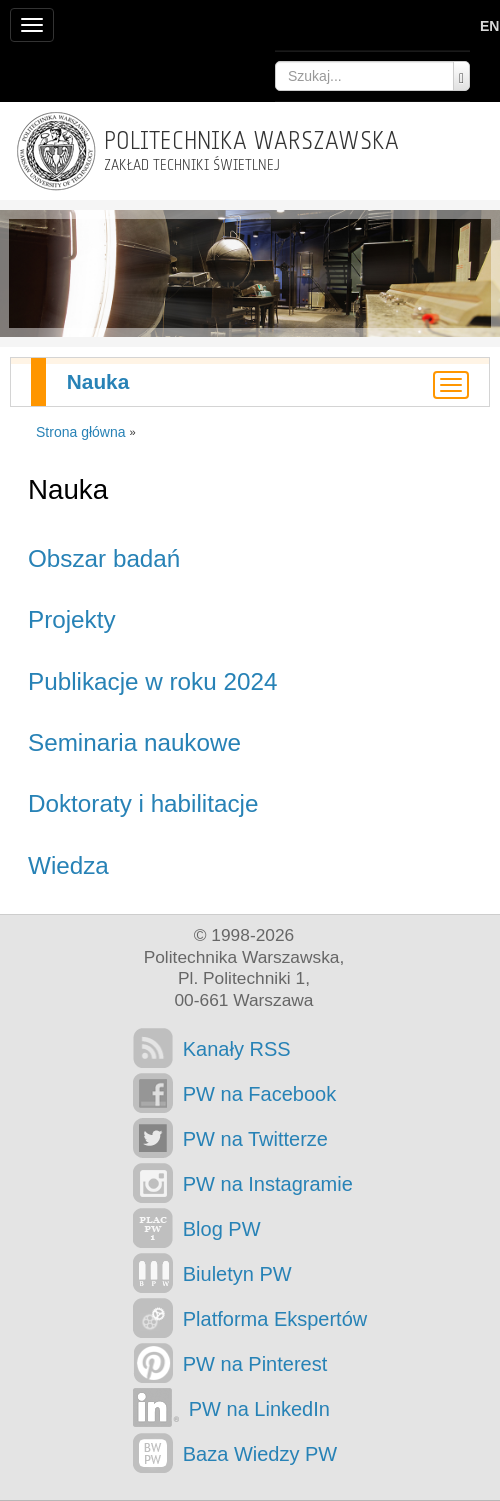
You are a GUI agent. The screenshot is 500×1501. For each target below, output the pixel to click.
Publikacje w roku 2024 (152, 681)
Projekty (72, 619)
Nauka (98, 381)
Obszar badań (104, 558)
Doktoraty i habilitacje (143, 803)
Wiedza (68, 865)
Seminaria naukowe (134, 742)
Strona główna (81, 432)
